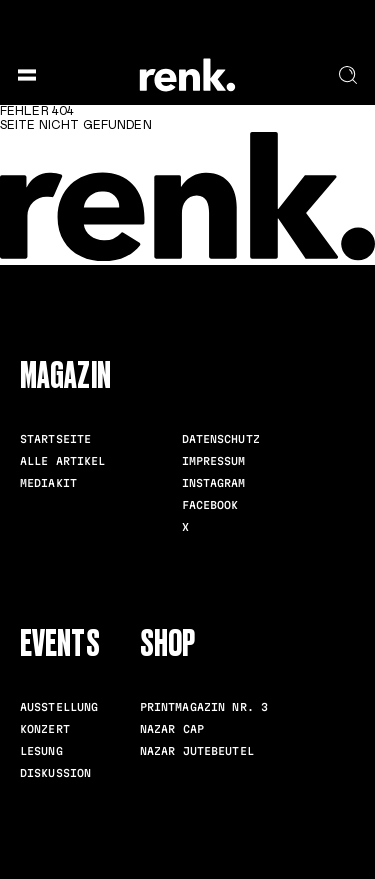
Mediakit (48, 483)
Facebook (210, 505)
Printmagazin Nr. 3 (204, 707)
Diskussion (55, 773)
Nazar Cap (172, 729)
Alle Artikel (63, 461)
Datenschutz (221, 439)
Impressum (214, 461)
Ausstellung (59, 707)
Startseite (55, 439)
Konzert (45, 729)
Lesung (41, 751)
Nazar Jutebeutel (197, 751)
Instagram (214, 483)
